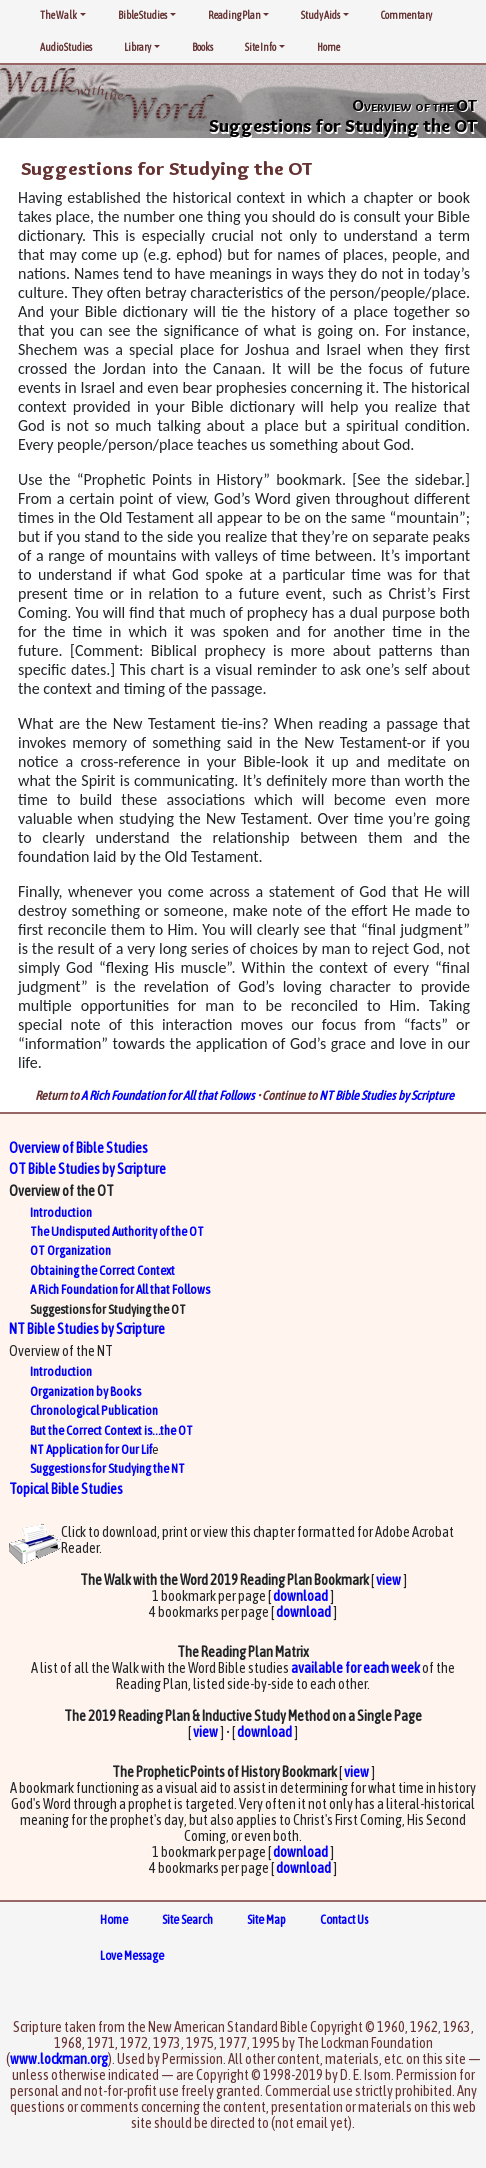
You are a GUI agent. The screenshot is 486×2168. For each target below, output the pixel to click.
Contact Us (344, 1919)
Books (202, 47)
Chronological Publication (94, 1410)
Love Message (132, 1955)
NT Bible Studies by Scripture (386, 1095)
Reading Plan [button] (234, 15)
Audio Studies (66, 47)
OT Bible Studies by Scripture (87, 1169)
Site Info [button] (260, 47)
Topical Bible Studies (66, 1489)
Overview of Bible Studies (78, 1148)
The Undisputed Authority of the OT (117, 1231)
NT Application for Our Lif (91, 1449)
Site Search (187, 1919)
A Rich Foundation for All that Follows (168, 1095)
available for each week (355, 1668)
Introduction (61, 1212)
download (300, 1596)
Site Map (266, 1919)
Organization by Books (85, 1391)
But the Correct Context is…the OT (111, 1430)
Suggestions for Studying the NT (107, 1468)
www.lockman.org (59, 2059)
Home (328, 47)
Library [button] (137, 47)
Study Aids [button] (320, 15)
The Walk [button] (58, 15)
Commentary (406, 15)
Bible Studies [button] (142, 15)
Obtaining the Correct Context (102, 1270)
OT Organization (70, 1250)
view (388, 1580)
